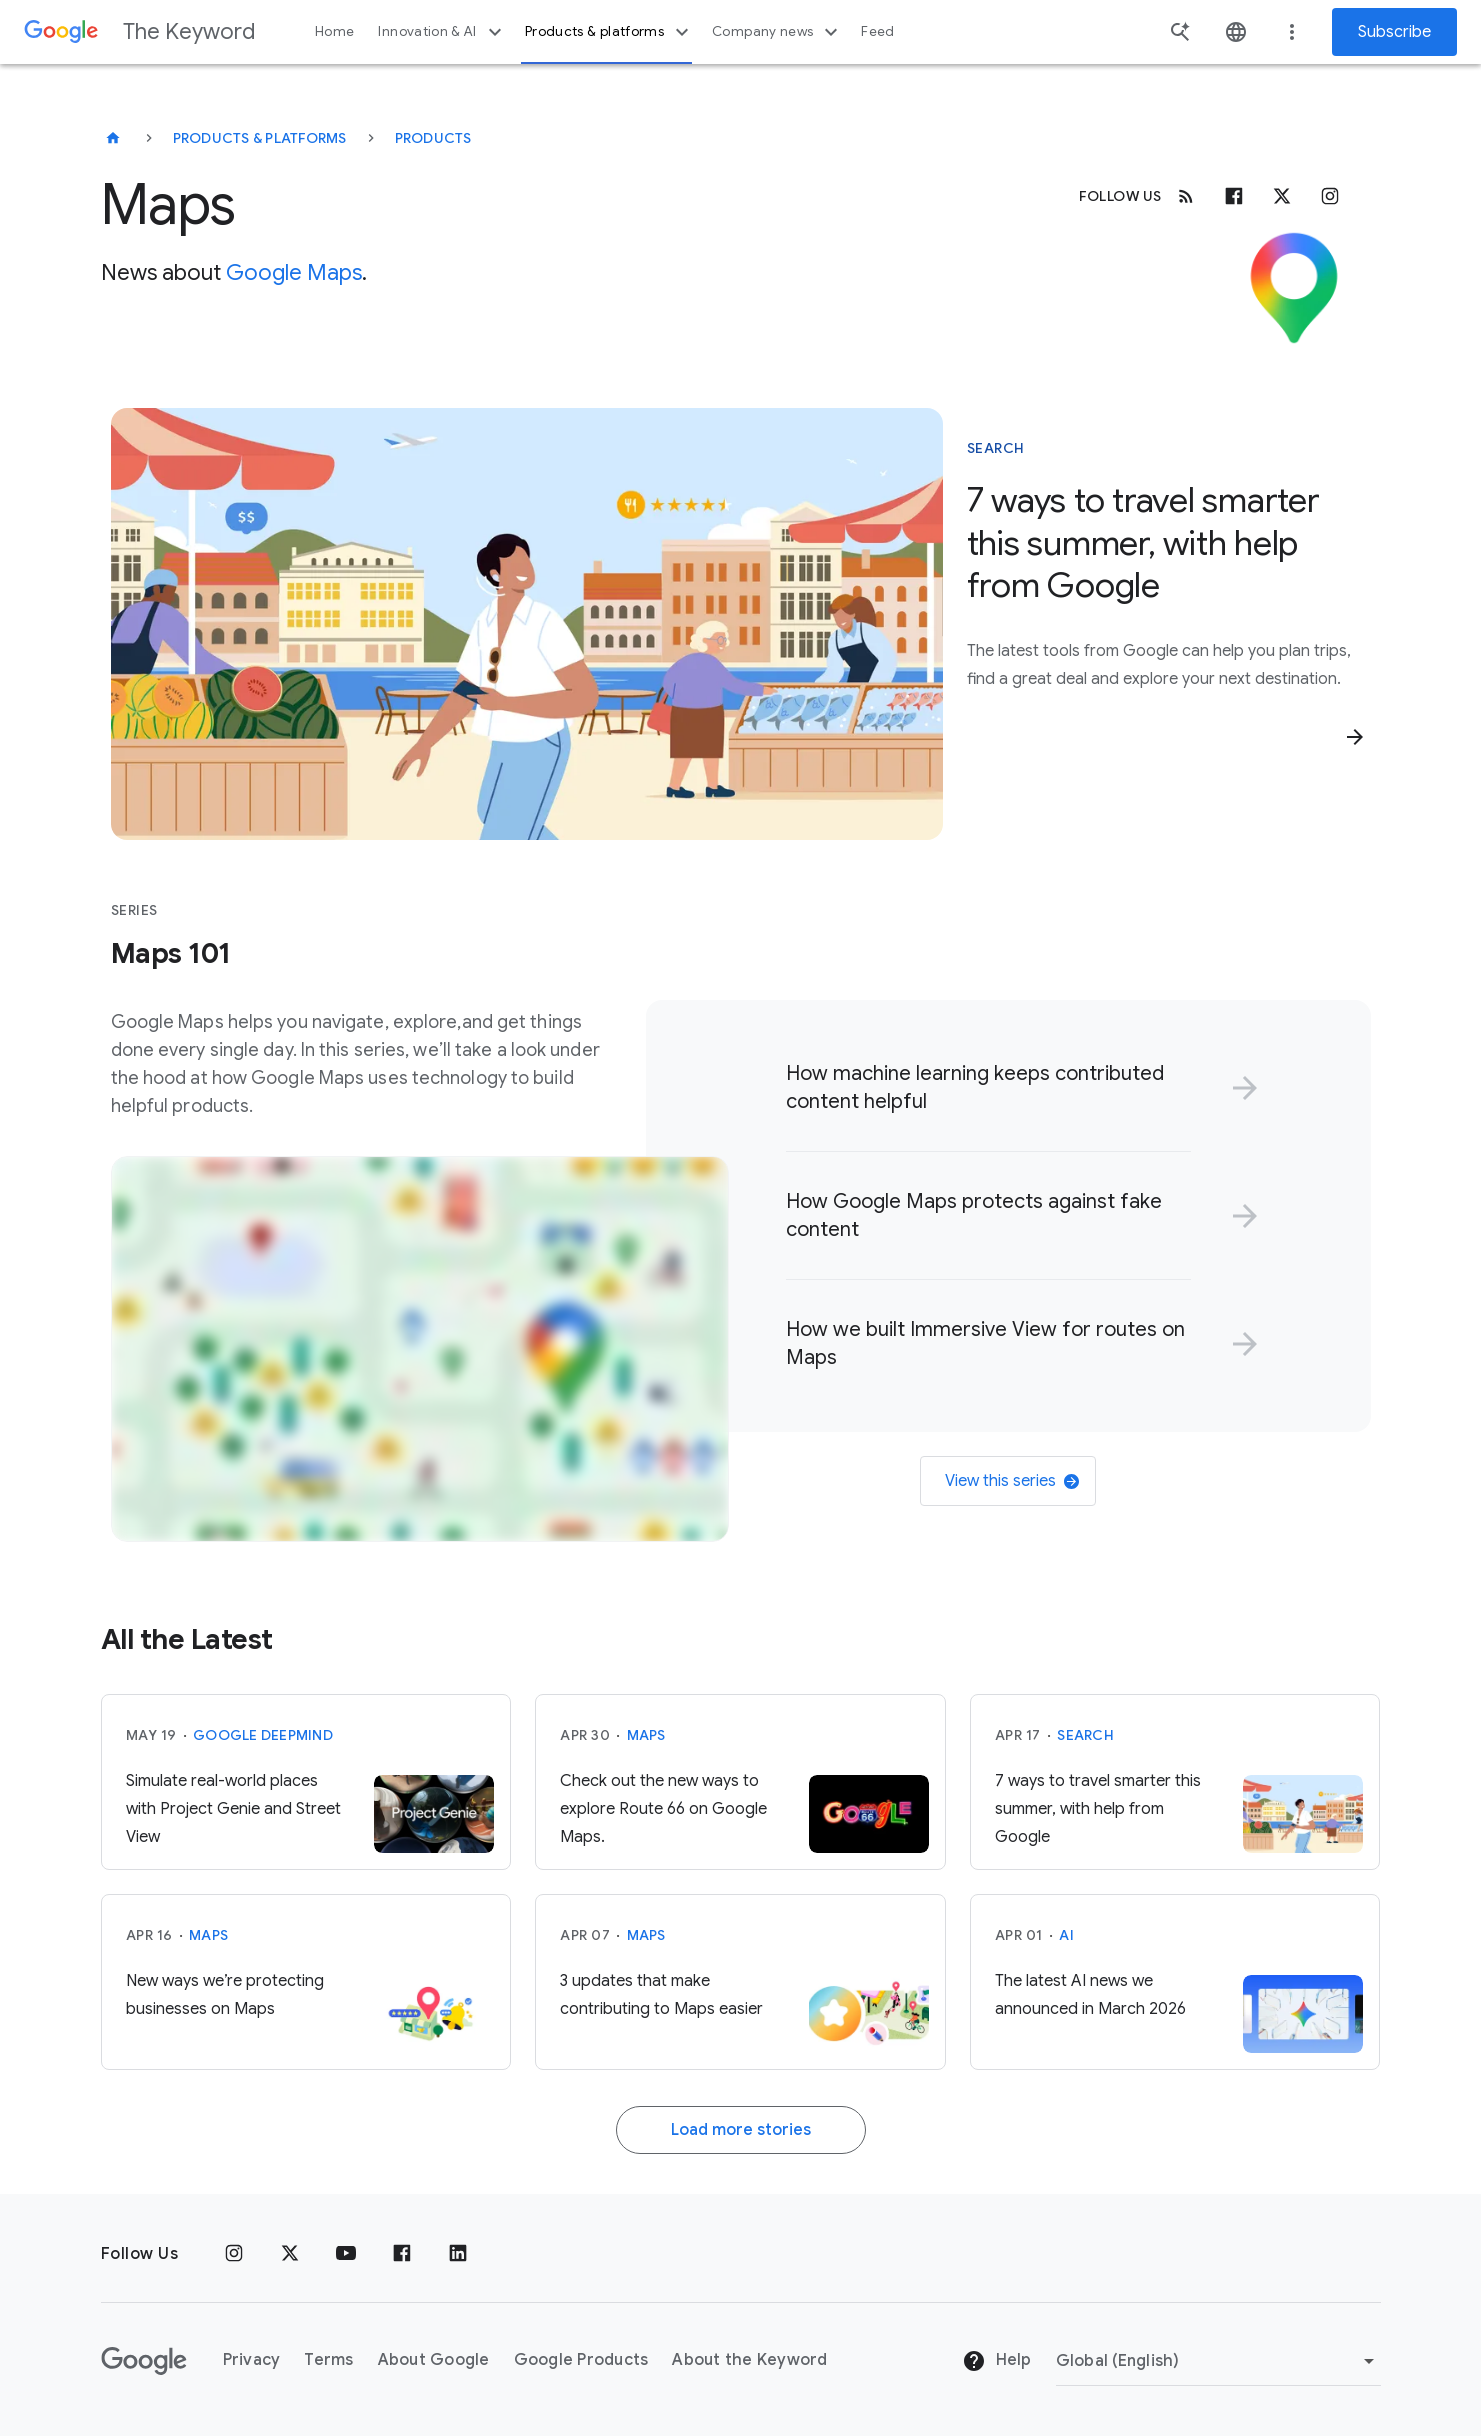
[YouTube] (346, 2254)
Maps (646, 1735)
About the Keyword (749, 2360)
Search (1085, 1735)
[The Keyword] (113, 138)
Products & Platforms (260, 138)
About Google (434, 2360)
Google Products (581, 2360)
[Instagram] (1330, 196)
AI (1066, 1935)
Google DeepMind (263, 1735)
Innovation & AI (442, 32)
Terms (328, 2360)
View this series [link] (1012, 1481)
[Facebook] (1234, 196)
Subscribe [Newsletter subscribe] (1394, 32)
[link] (1018, 1088)
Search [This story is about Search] (996, 448)
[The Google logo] (144, 2361)
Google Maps (294, 272)
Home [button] (334, 31)
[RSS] (1186, 196)
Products (433, 138)
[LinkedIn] (458, 2254)
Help (996, 2361)
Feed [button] (877, 31)
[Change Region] (1218, 2361)
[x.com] (1282, 196)
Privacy (252, 2360)
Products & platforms (609, 32)
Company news (777, 32)
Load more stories (741, 2130)
